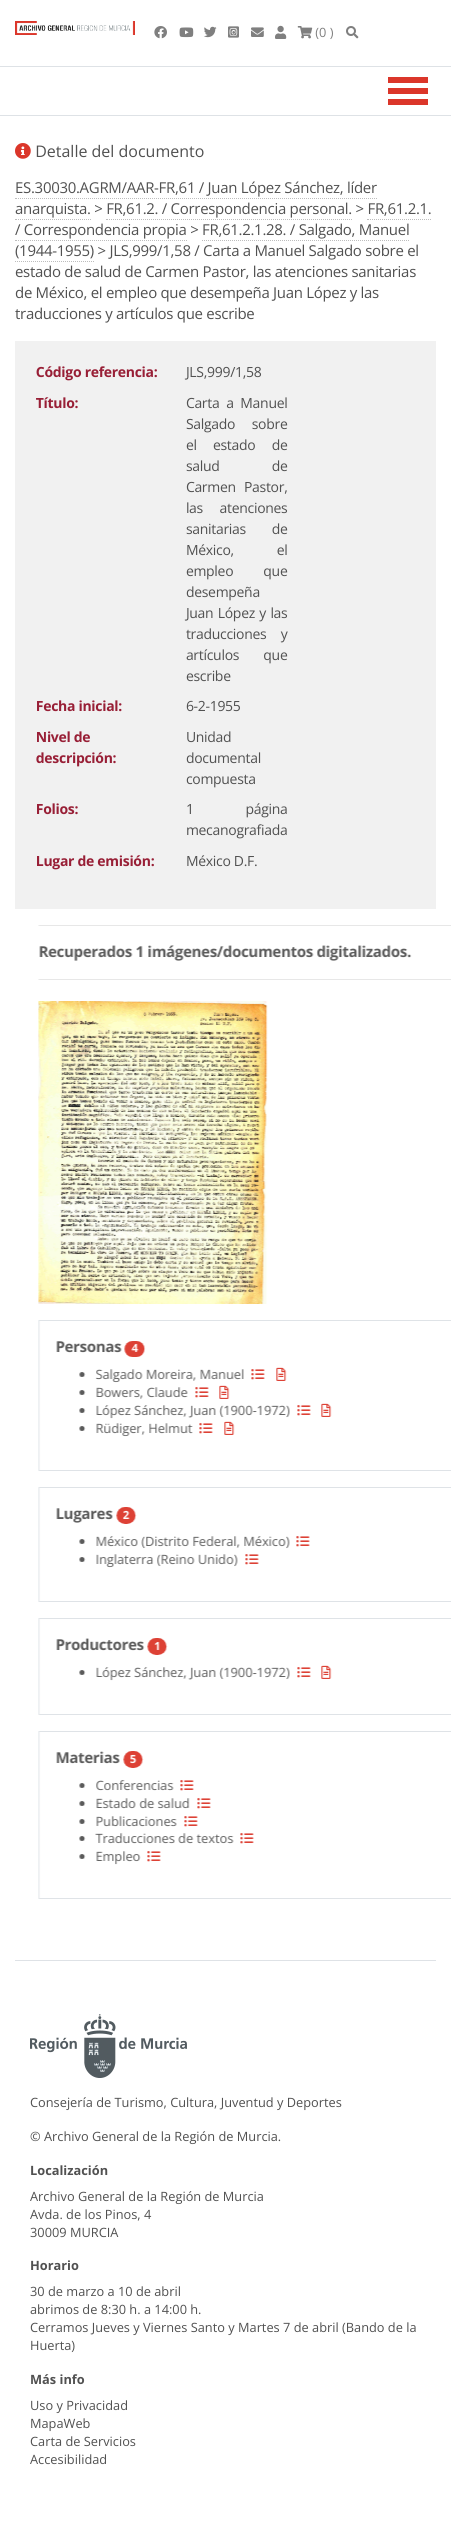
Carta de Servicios (83, 2441)
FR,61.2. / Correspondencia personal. (229, 209)
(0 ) (316, 32)
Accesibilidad (68, 2459)
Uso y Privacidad (79, 2405)
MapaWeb (60, 2423)
